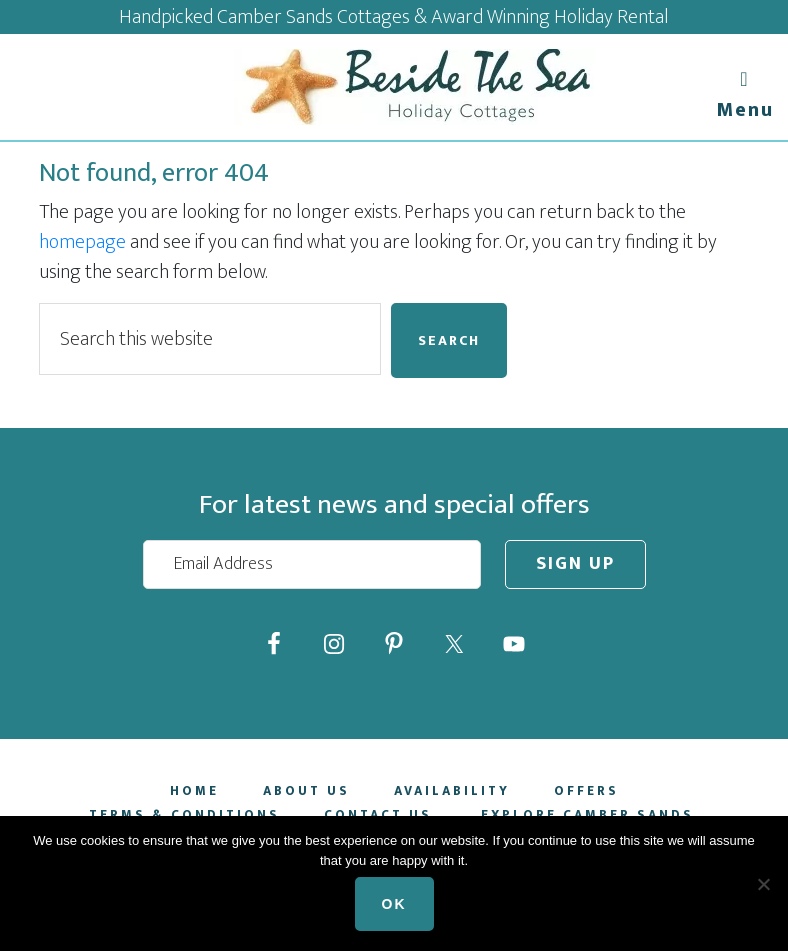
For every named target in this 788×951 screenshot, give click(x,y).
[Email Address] (312, 564)
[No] (763, 884)
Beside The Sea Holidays (413, 87)
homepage (82, 242)
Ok (394, 904)
